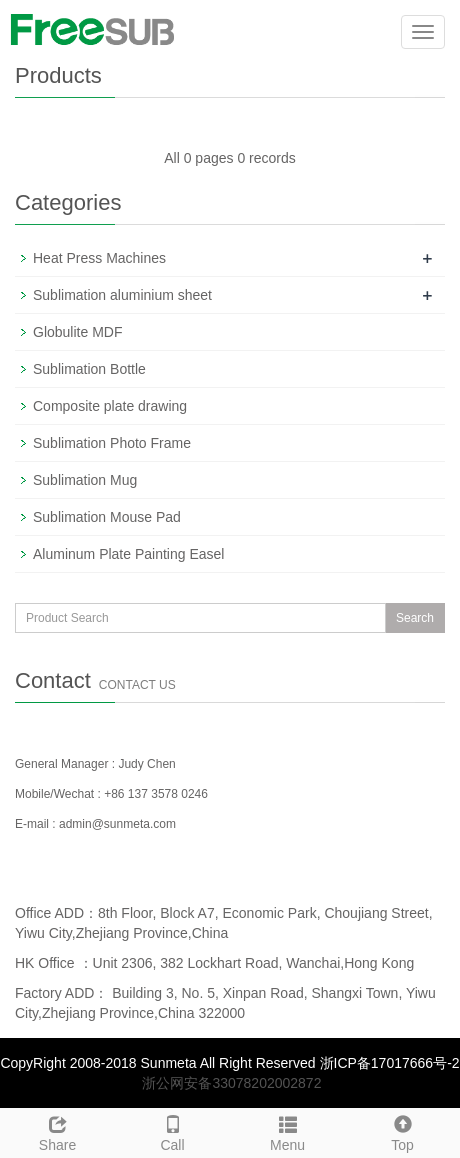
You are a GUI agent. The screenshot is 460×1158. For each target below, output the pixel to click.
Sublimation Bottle (89, 369)
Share (57, 1131)
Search (415, 618)
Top (402, 1131)
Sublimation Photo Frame (112, 443)
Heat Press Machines (99, 258)
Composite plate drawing (110, 406)
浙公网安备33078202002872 (231, 1083)
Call (172, 1131)
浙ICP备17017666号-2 (390, 1063)
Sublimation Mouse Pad (107, 517)
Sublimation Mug (85, 480)
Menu (287, 1131)
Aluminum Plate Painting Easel (128, 554)
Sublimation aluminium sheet (122, 295)
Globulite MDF (77, 332)
